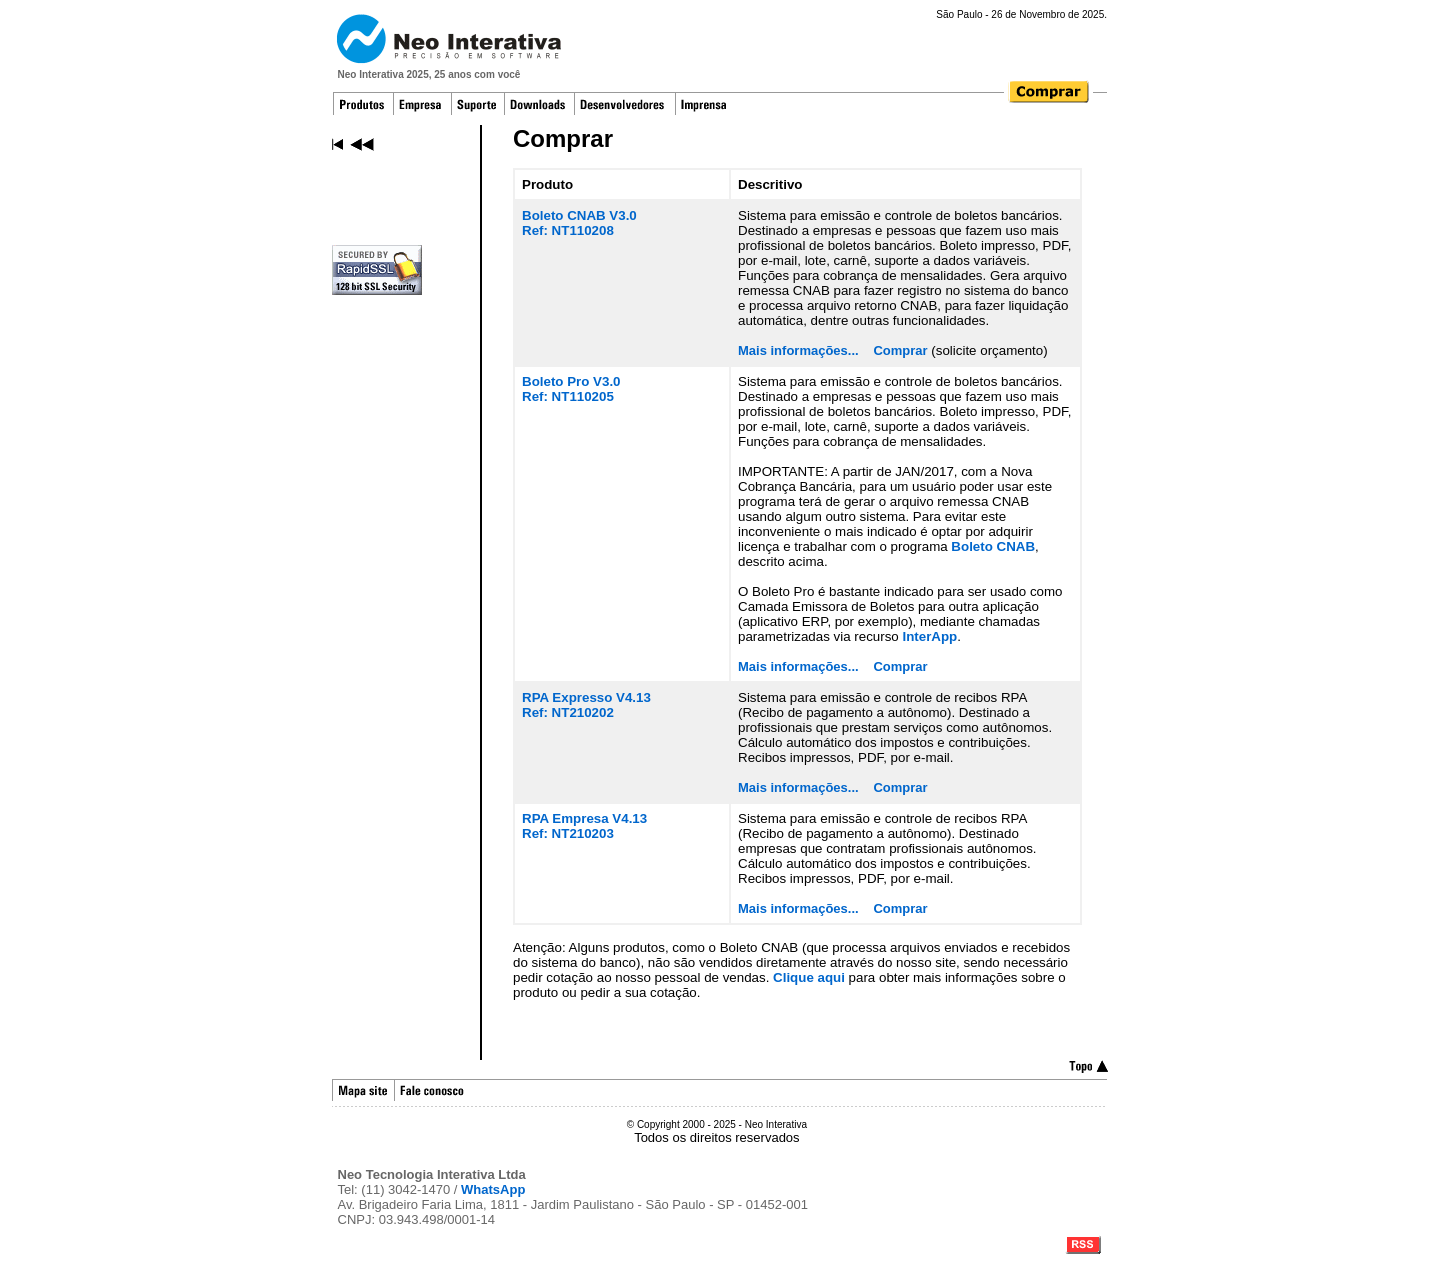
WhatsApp (493, 1189)
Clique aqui (809, 977)
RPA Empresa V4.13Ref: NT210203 (584, 826)
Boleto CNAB (993, 546)
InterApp (929, 636)
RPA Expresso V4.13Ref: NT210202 (586, 705)
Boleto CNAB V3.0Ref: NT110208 (579, 223)
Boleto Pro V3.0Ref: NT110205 (571, 389)
